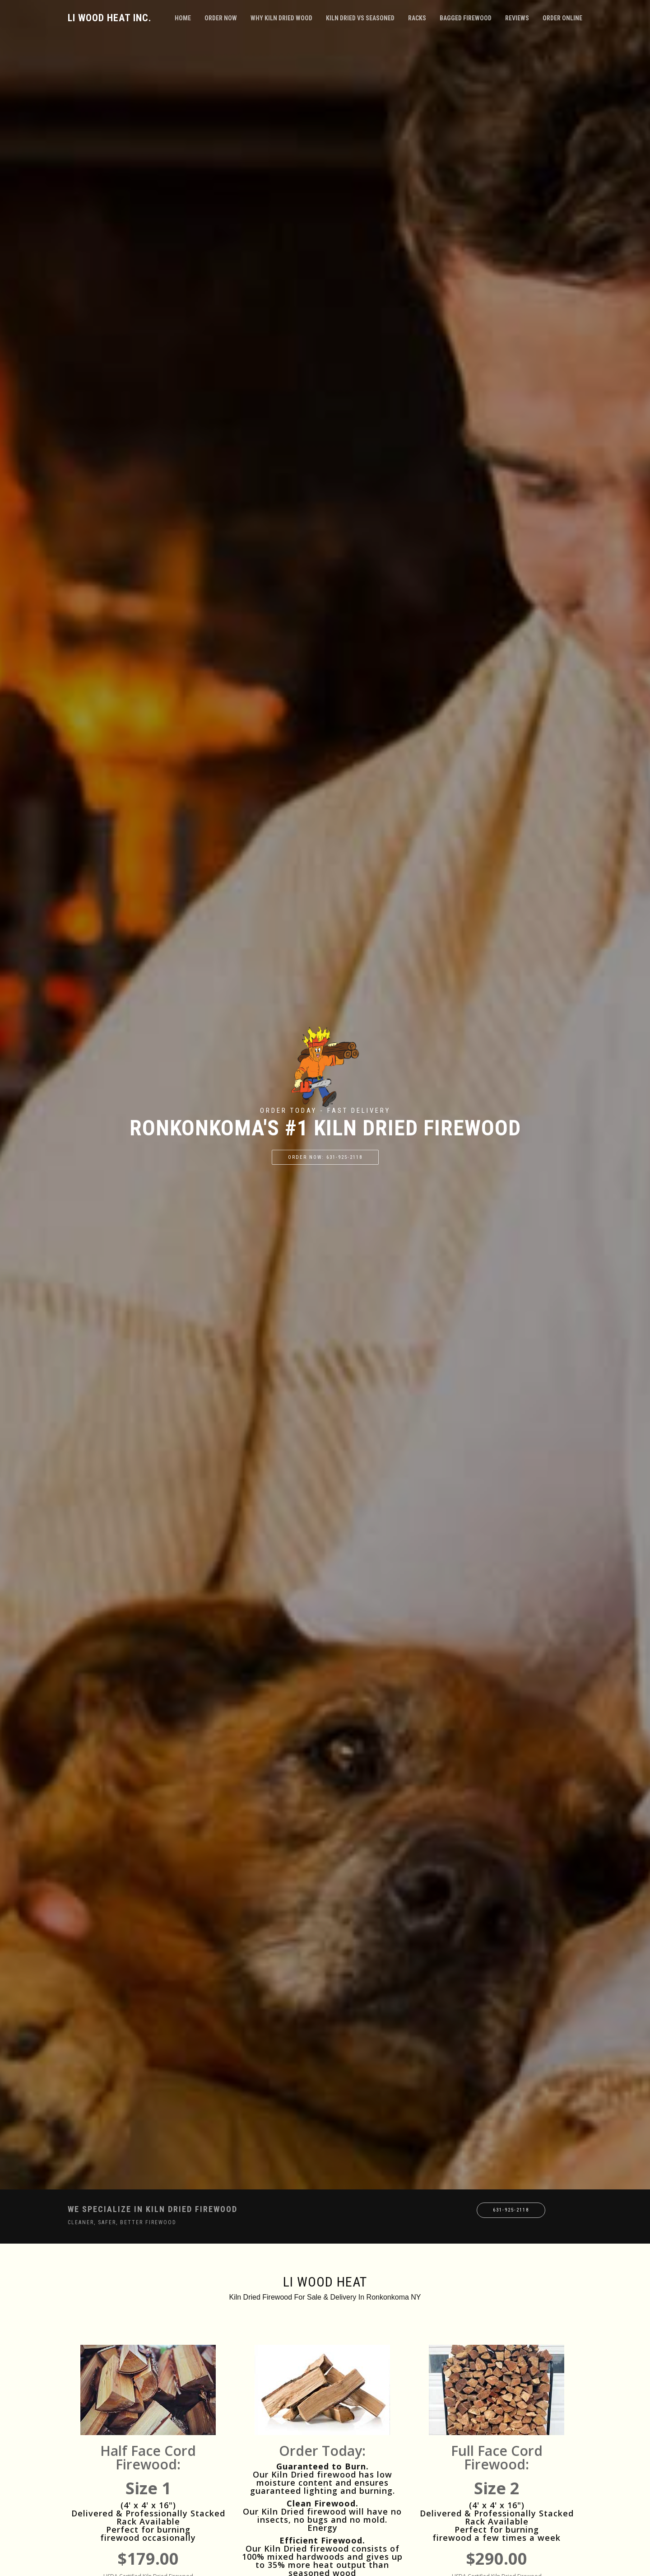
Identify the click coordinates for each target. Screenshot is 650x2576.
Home (183, 18)
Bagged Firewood (466, 18)
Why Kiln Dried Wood (281, 18)
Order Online (562, 18)
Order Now (220, 18)
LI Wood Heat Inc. (110, 17)
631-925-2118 (511, 2210)
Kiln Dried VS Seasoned (360, 18)
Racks (417, 18)
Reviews (517, 18)
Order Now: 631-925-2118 (325, 1157)
